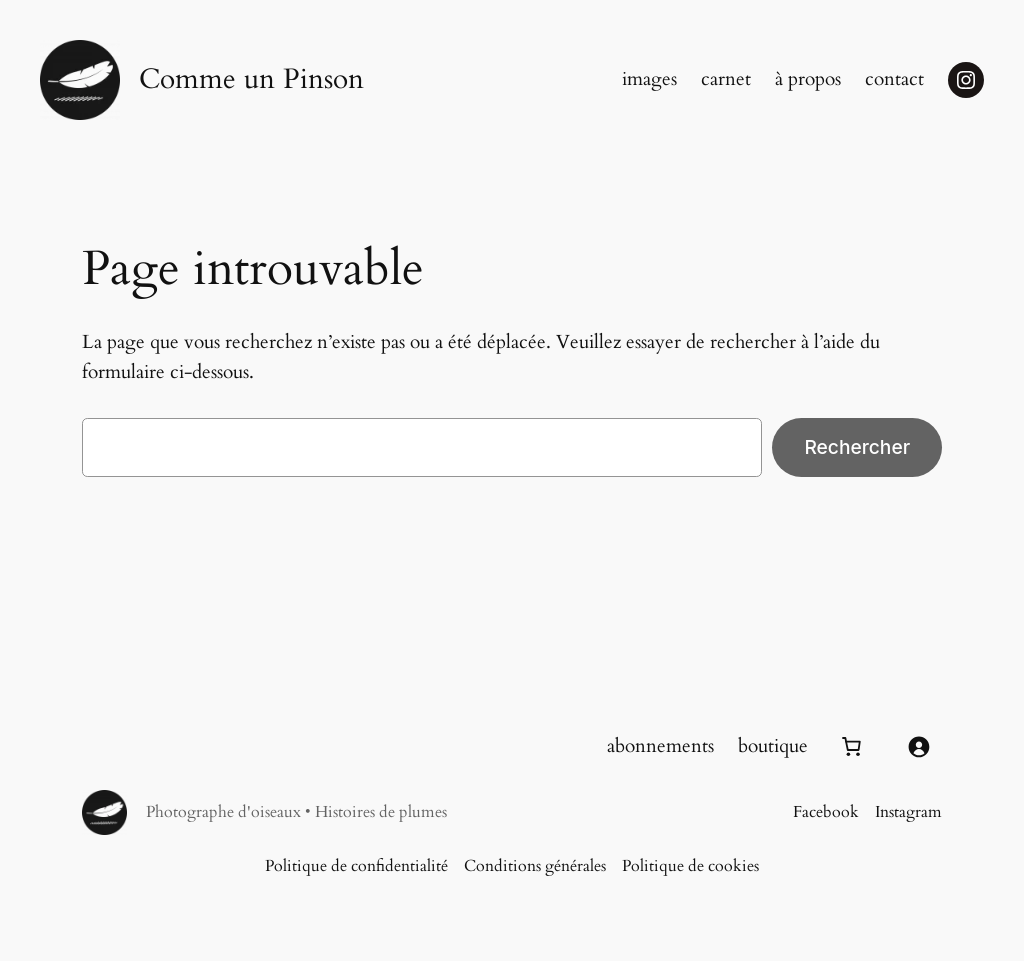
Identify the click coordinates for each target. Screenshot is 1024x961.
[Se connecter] (918, 747)
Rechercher (857, 447)
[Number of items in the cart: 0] (851, 747)
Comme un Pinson (251, 79)
